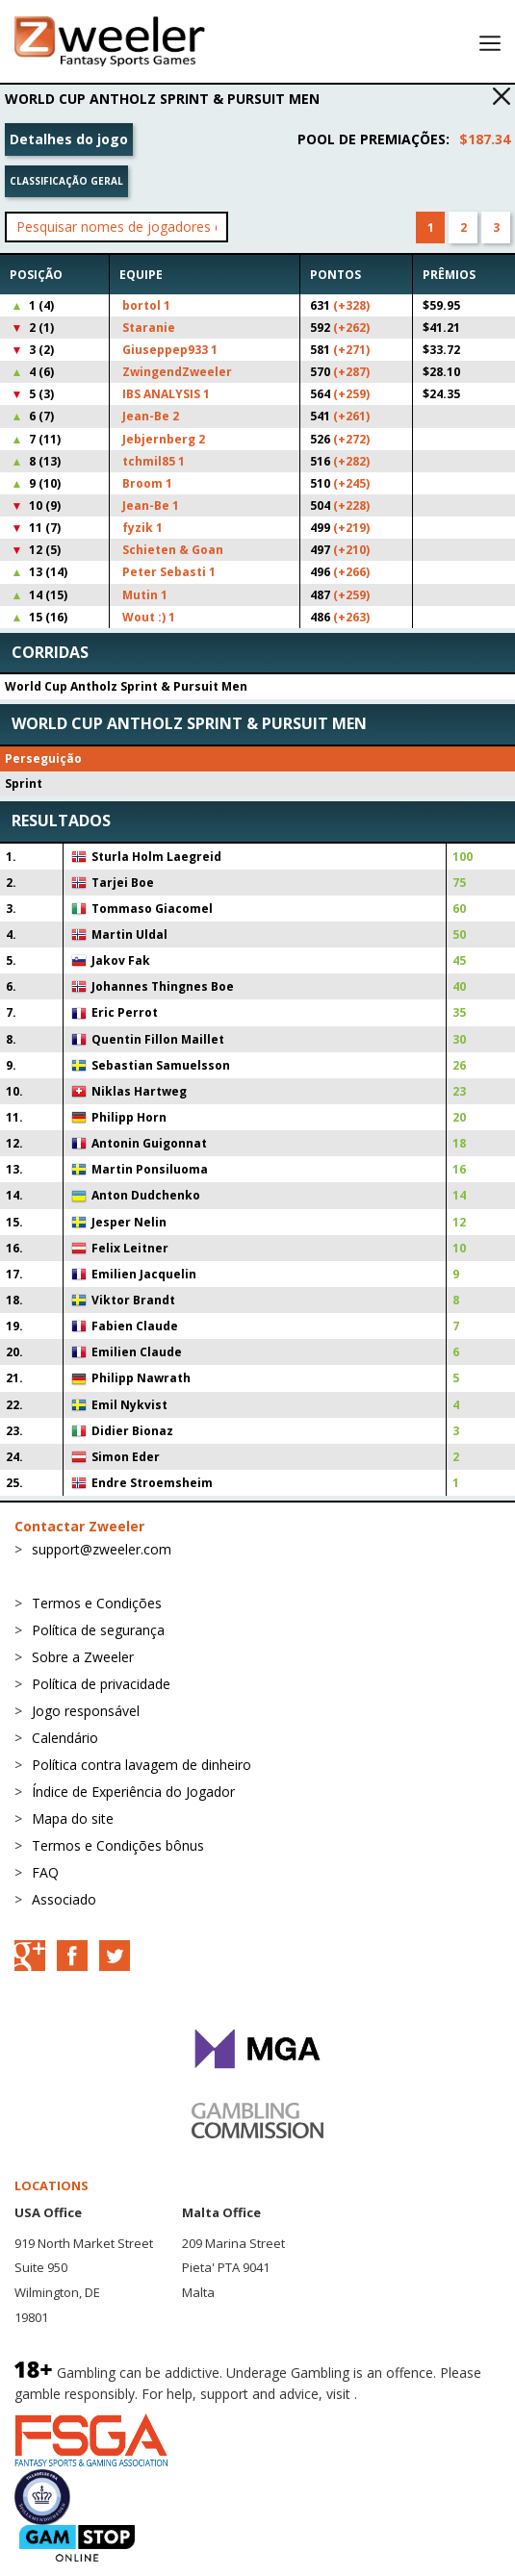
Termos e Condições (97, 1603)
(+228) (351, 505)
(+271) (351, 349)
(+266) (351, 572)
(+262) (351, 327)
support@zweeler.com (101, 1549)
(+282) (351, 461)
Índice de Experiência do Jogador (133, 1791)
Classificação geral (66, 181)
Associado (64, 1899)
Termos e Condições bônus (118, 1845)
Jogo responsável (86, 1711)
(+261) (351, 416)
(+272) (351, 439)
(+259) (351, 394)
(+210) (351, 550)
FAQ (45, 1872)
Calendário (65, 1738)
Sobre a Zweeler (83, 1657)
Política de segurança (98, 1630)
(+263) (351, 617)
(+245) (351, 483)
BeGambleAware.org (425, 2394)
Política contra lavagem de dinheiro (141, 1764)
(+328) (351, 305)
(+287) (351, 372)
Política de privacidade (101, 1684)
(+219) (351, 527)
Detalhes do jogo (69, 139)
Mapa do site (73, 1818)
